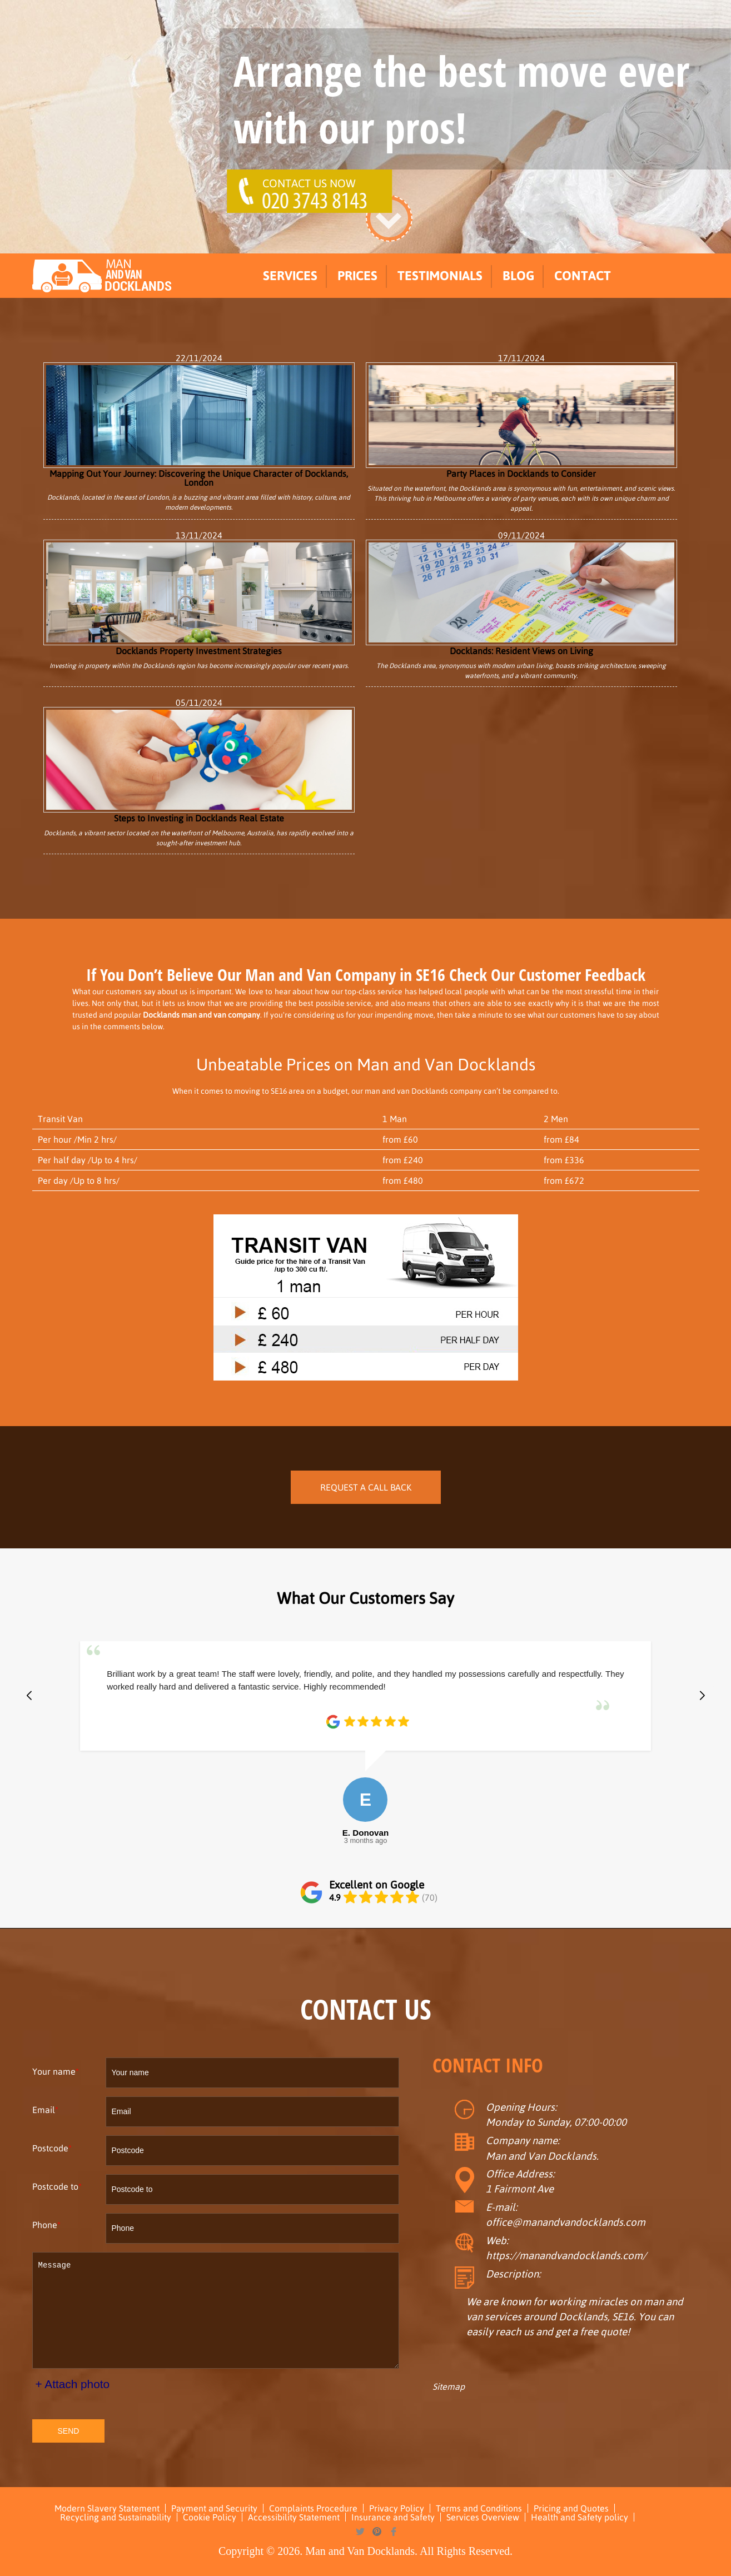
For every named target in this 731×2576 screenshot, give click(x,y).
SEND (68, 2430)
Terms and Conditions (479, 2508)
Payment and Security (214, 2508)
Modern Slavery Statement (107, 2508)
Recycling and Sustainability (115, 2517)
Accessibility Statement (294, 2517)
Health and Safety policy (579, 2517)
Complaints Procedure (313, 2508)
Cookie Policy (209, 2517)
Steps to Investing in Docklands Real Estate (199, 765)
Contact (582, 275)
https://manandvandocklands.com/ (566, 2255)
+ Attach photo (73, 2384)
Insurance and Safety (393, 2517)
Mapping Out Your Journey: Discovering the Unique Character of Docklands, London (199, 424)
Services (290, 275)
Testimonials (440, 275)
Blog (518, 275)
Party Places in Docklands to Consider (521, 420)
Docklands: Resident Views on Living (521, 597)
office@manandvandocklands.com (565, 2222)
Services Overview (482, 2517)
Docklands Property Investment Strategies (199, 597)
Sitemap (448, 2386)
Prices (357, 275)
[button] (28, 1695)
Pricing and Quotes (571, 2508)
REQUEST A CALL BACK (365, 1487)
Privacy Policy (396, 2508)
